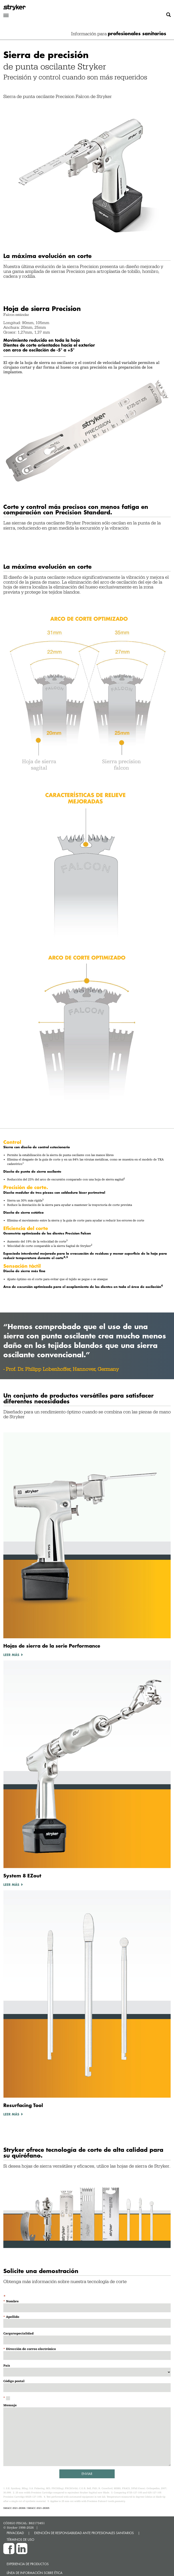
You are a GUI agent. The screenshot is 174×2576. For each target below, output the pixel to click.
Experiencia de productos (28, 2564)
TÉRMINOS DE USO (20, 2539)
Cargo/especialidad (18, 2333)
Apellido (12, 2316)
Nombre (12, 2301)
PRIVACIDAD (15, 2533)
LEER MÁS (11, 1654)
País (6, 2365)
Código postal (13, 2381)
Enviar (87, 2474)
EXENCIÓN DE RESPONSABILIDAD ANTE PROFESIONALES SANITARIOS (84, 2533)
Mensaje (10, 2405)
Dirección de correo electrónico (31, 2349)
